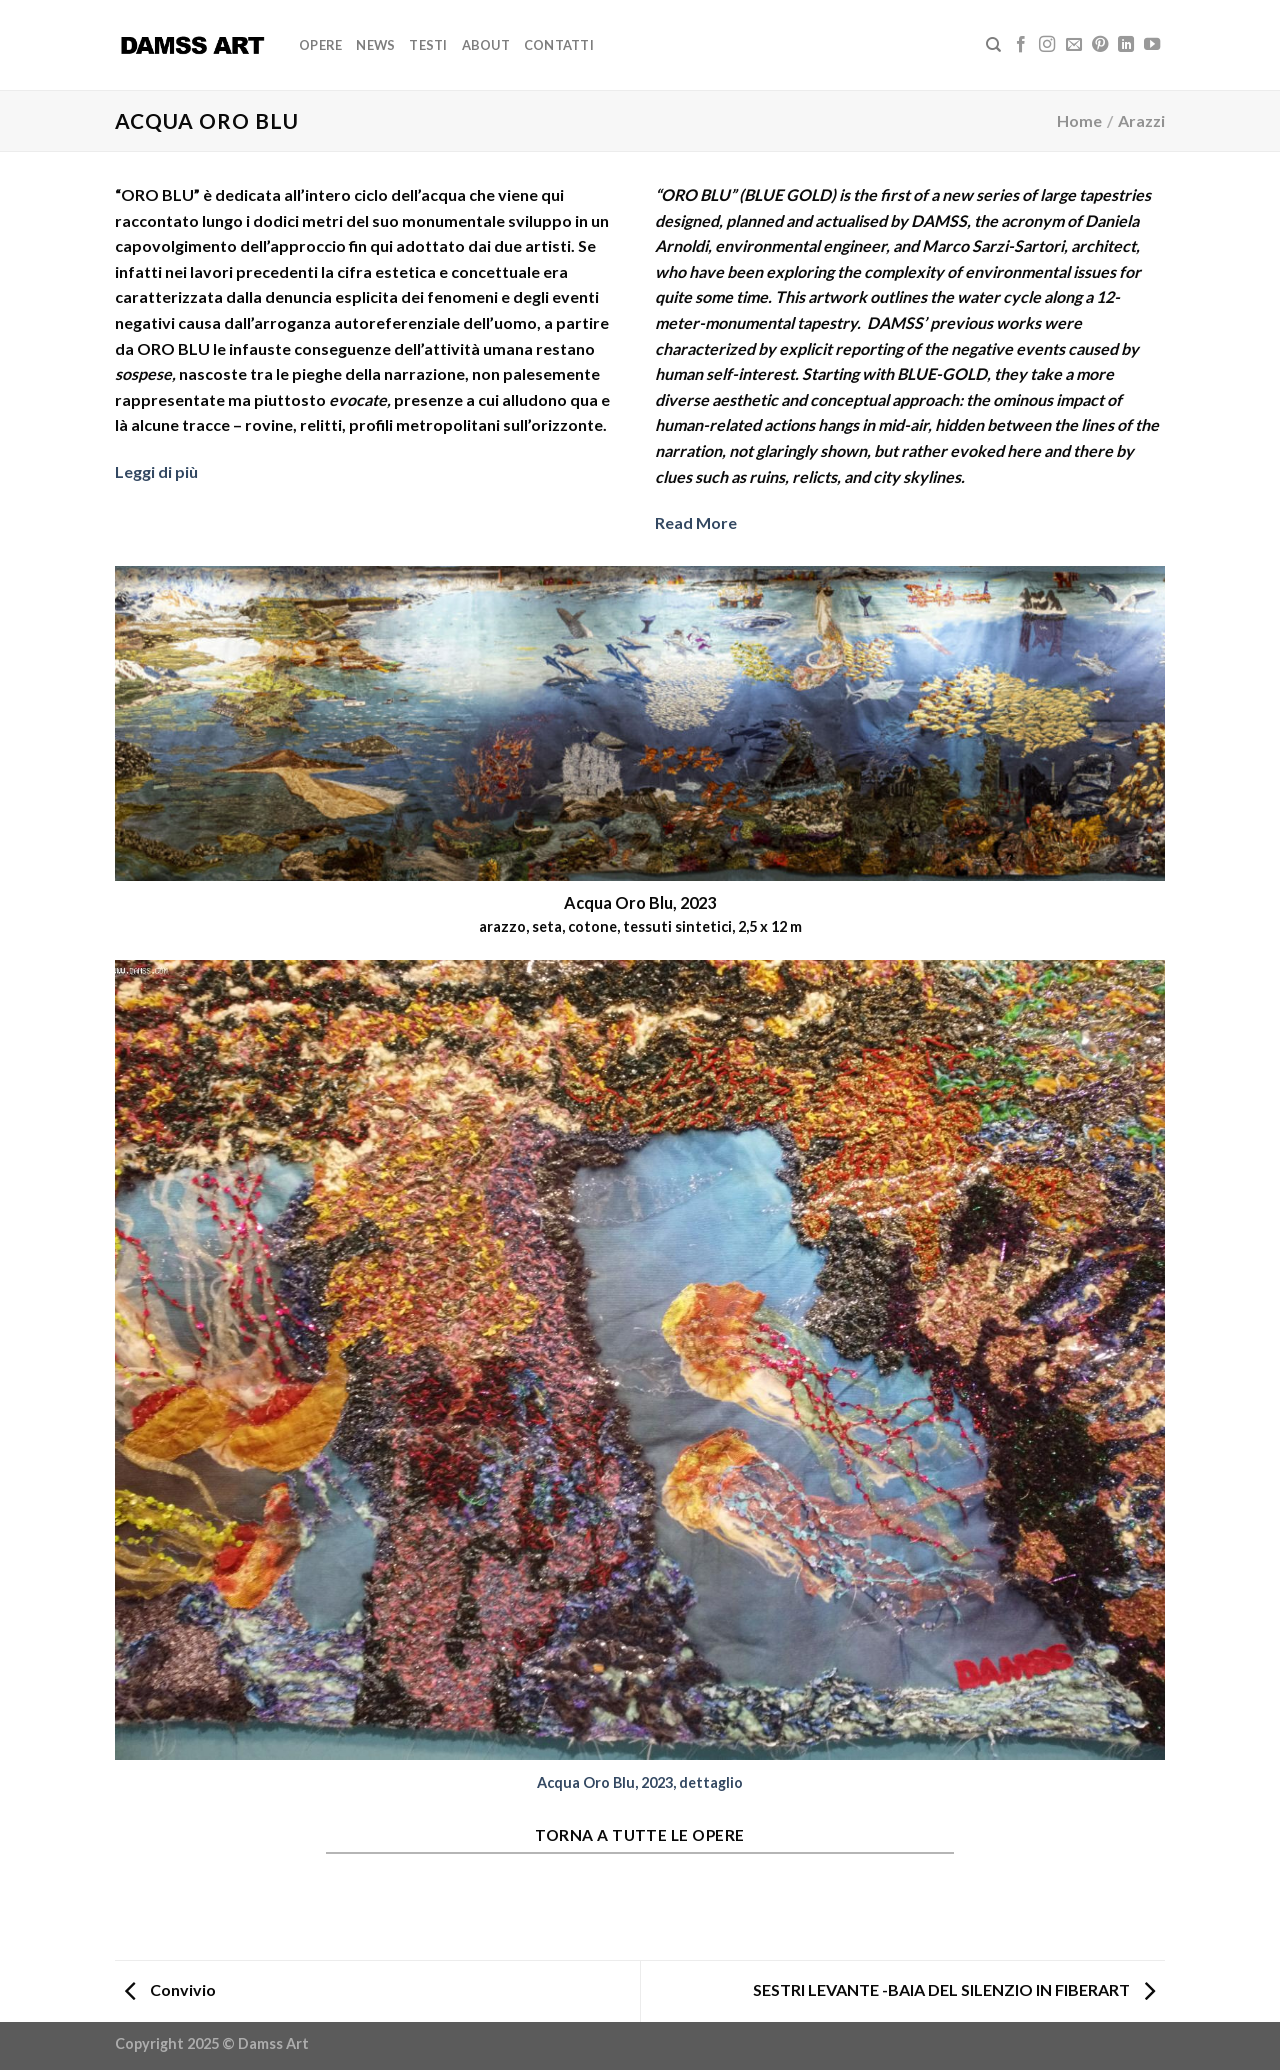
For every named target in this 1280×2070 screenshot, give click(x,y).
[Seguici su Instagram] (1047, 45)
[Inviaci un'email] (1074, 45)
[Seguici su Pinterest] (1100, 45)
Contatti (559, 45)
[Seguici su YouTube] (1152, 45)
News (375, 45)
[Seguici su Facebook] (1021, 45)
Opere (320, 45)
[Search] (993, 45)
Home (1079, 120)
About (486, 45)
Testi (428, 45)
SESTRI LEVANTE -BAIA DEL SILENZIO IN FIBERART (954, 1989)
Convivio (170, 1989)
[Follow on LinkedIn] (1126, 45)
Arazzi (1141, 120)
